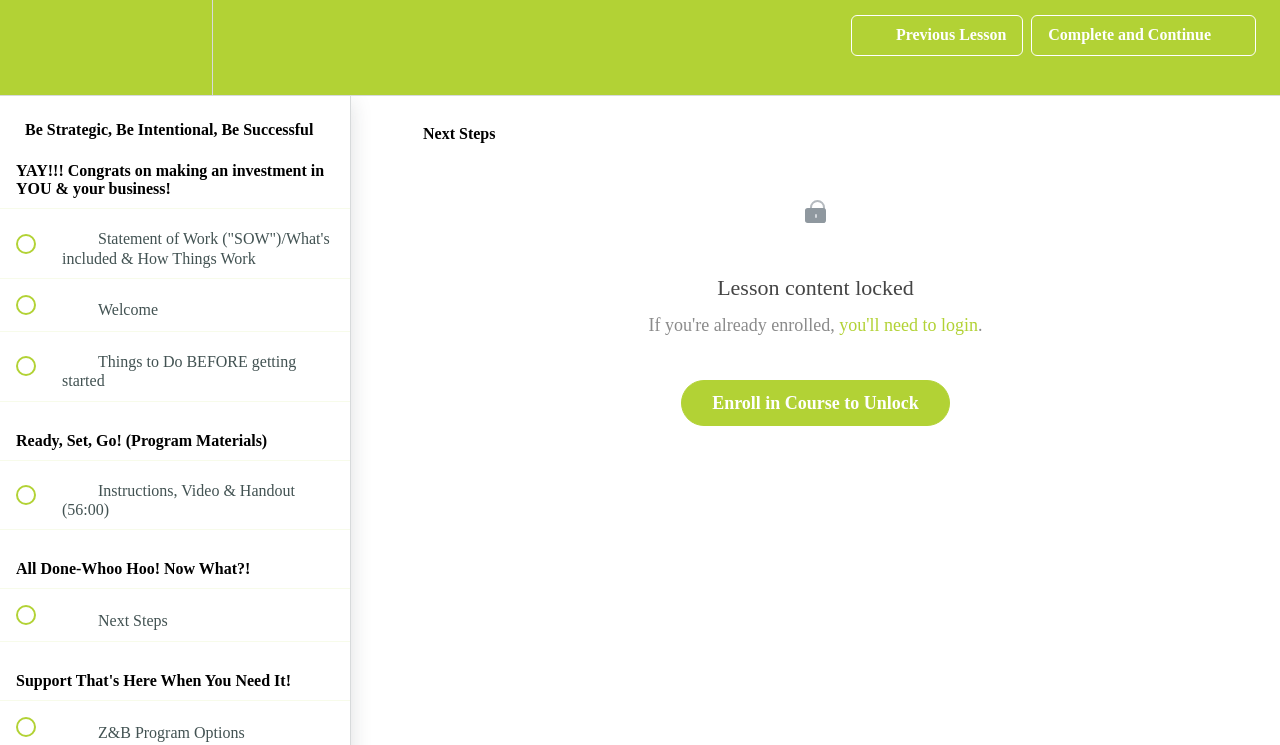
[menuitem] (175, 47)
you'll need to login (908, 325)
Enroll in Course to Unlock (815, 403)
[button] (37, 47)
